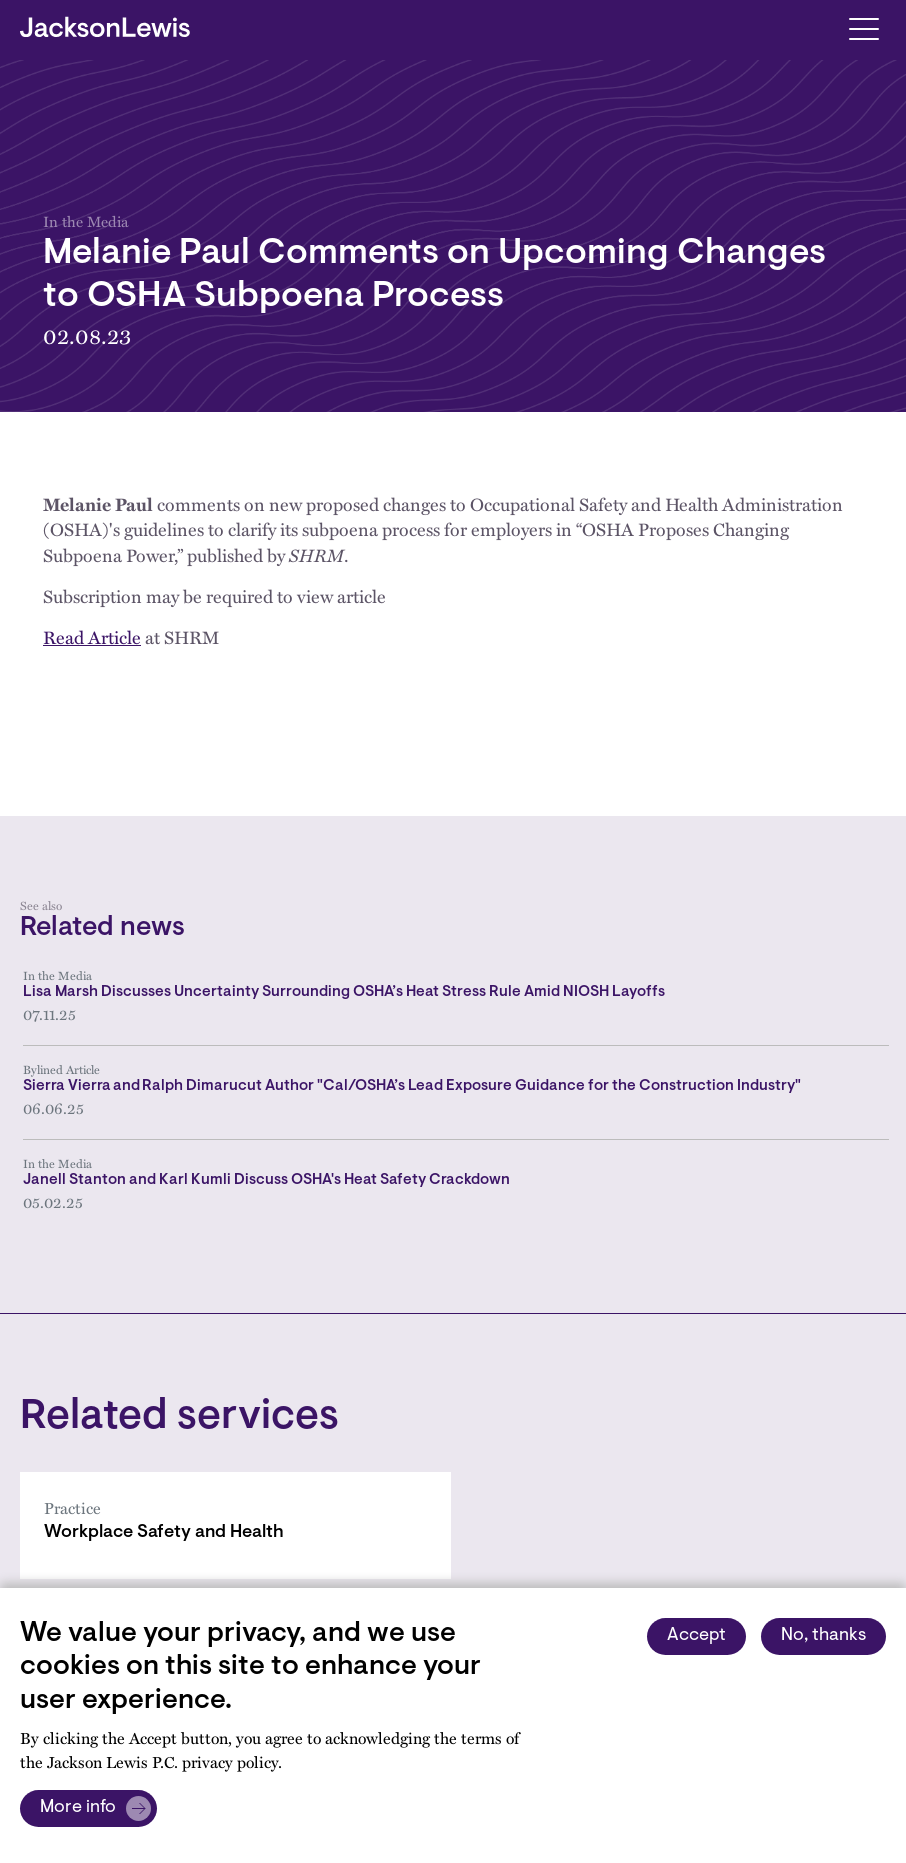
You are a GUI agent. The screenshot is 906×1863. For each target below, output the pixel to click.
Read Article (92, 637)
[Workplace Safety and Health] (235, 1525)
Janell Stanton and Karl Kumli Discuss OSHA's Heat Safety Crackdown (266, 1180)
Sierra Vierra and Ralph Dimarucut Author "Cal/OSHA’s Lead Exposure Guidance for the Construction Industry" (412, 1086)
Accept (696, 1636)
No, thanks (823, 1636)
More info (78, 1808)
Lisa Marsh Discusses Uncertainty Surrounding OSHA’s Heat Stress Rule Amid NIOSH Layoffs (344, 992)
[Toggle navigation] (863, 27)
